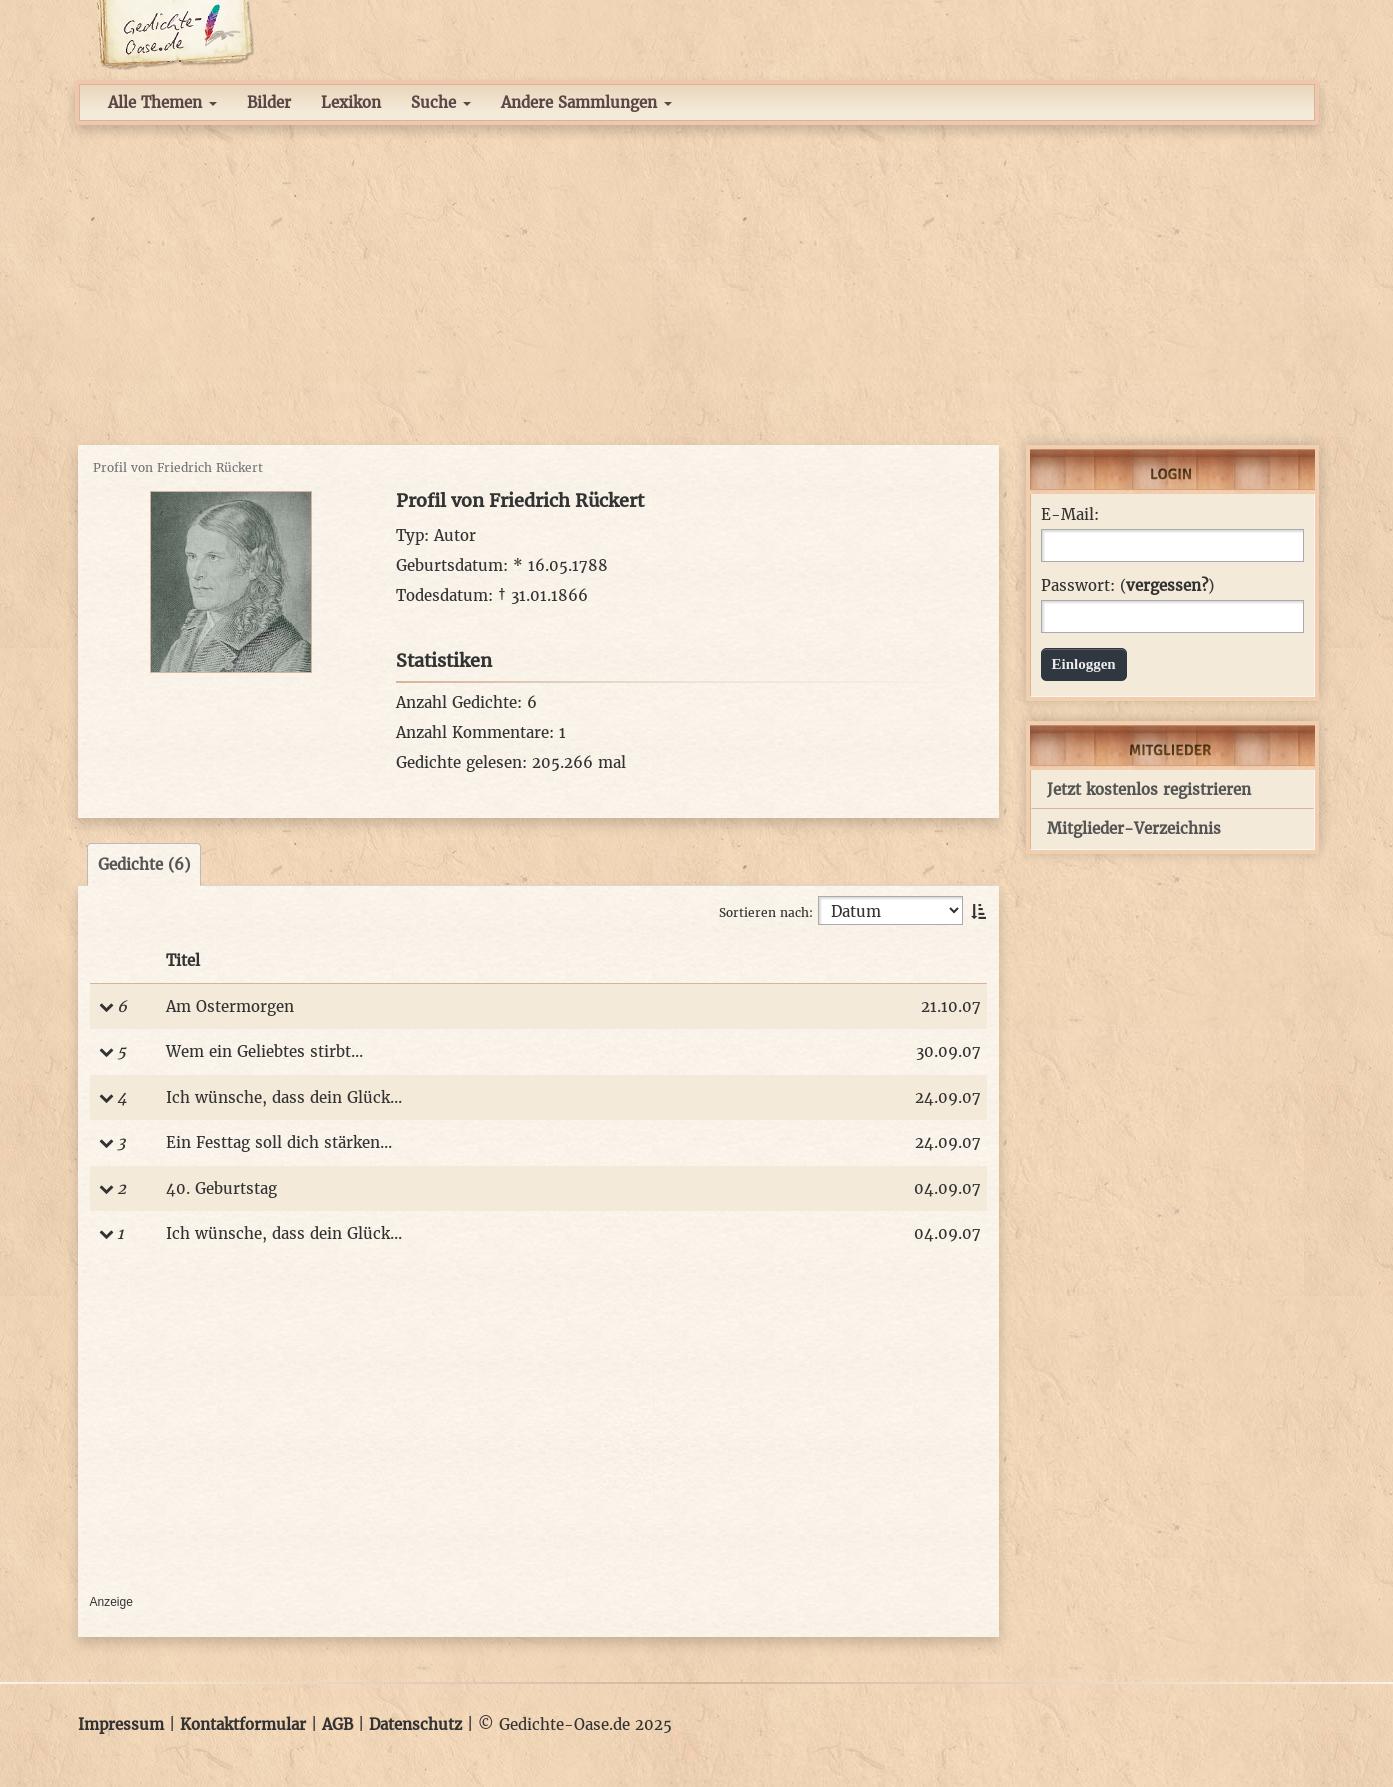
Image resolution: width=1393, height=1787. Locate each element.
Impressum (121, 1724)
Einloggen (1084, 664)
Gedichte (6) (144, 864)
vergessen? (1167, 585)
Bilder (269, 102)
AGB (337, 1724)
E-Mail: (1070, 515)
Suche (441, 102)
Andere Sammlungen (586, 102)
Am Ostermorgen (230, 1006)
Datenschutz (415, 1724)
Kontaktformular (243, 1724)
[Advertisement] (697, 285)
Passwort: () (1127, 586)
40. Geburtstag (221, 1188)
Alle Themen (162, 102)
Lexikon (351, 102)
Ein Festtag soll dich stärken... (279, 1142)
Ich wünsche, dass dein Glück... (284, 1097)
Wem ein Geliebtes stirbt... (264, 1051)
